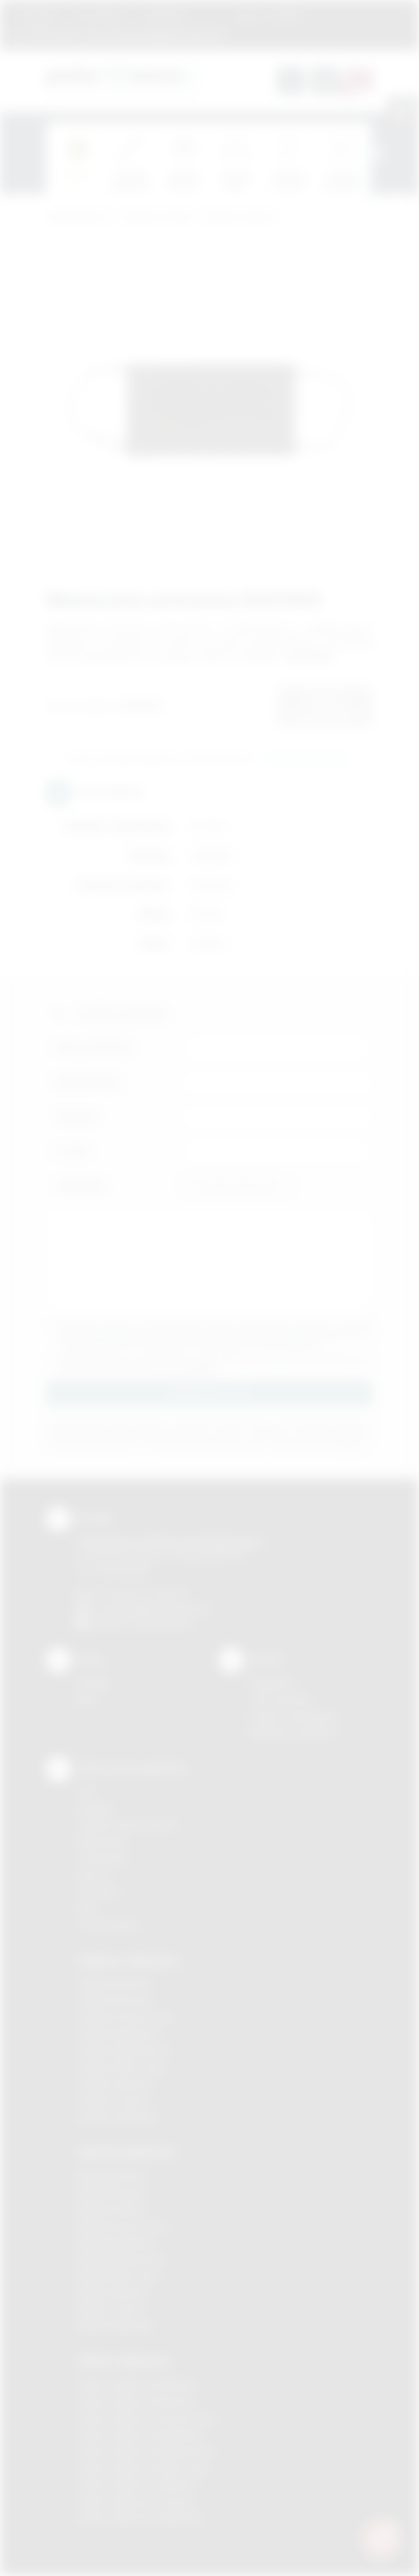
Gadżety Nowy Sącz (121, 2067)
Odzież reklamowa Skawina (137, 2484)
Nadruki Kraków (111, 2209)
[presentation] (373, 153)
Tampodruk (102, 1858)
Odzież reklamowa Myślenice (140, 2434)
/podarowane (164, 1623)
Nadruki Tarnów (111, 2309)
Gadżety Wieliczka (117, 2117)
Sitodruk (95, 1808)
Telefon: (77, 1116)
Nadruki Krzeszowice (122, 2225)
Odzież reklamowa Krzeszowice (147, 2418)
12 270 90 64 (51, 35)
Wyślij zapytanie (306, 759)
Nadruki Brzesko (112, 2192)
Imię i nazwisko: (94, 1047)
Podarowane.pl (77, 217)
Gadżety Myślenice (118, 2033)
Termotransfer (108, 1924)
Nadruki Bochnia (111, 2175)
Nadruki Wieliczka (115, 2325)
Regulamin (37, 15)
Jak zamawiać (99, 15)
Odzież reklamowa (124, 2360)
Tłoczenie (98, 1891)
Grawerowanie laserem (127, 1824)
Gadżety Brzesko (114, 2000)
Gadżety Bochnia (114, 1983)
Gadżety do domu (156, 217)
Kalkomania (101, 1841)
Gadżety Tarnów (113, 2100)
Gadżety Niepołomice (124, 2050)
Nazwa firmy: (88, 1082)
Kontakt (287, 15)
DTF (86, 1792)
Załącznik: (81, 1185)
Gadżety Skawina (114, 2083)
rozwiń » (201, 1369)
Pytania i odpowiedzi (295, 1715)
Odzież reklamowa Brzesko (137, 2384)
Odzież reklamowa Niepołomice (146, 2451)
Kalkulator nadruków (294, 1732)
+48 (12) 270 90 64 (145, 1593)
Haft (86, 1908)
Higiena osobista (239, 217)
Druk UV (94, 1874)
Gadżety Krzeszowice (125, 2017)
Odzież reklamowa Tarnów (135, 2501)
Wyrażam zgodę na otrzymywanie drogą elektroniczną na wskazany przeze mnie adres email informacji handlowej (216, 1364)
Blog (247, 15)
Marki (212, 15)
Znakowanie (163, 15)
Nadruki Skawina (112, 2292)
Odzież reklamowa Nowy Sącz (143, 2468)
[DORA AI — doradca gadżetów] (381, 2538)
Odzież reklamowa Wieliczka (139, 2517)
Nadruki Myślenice (116, 2242)
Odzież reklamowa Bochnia (136, 2401)
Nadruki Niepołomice (122, 2259)
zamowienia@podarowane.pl (163, 35)
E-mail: (73, 1151)
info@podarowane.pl (165, 1608)
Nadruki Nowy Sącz (119, 2275)
